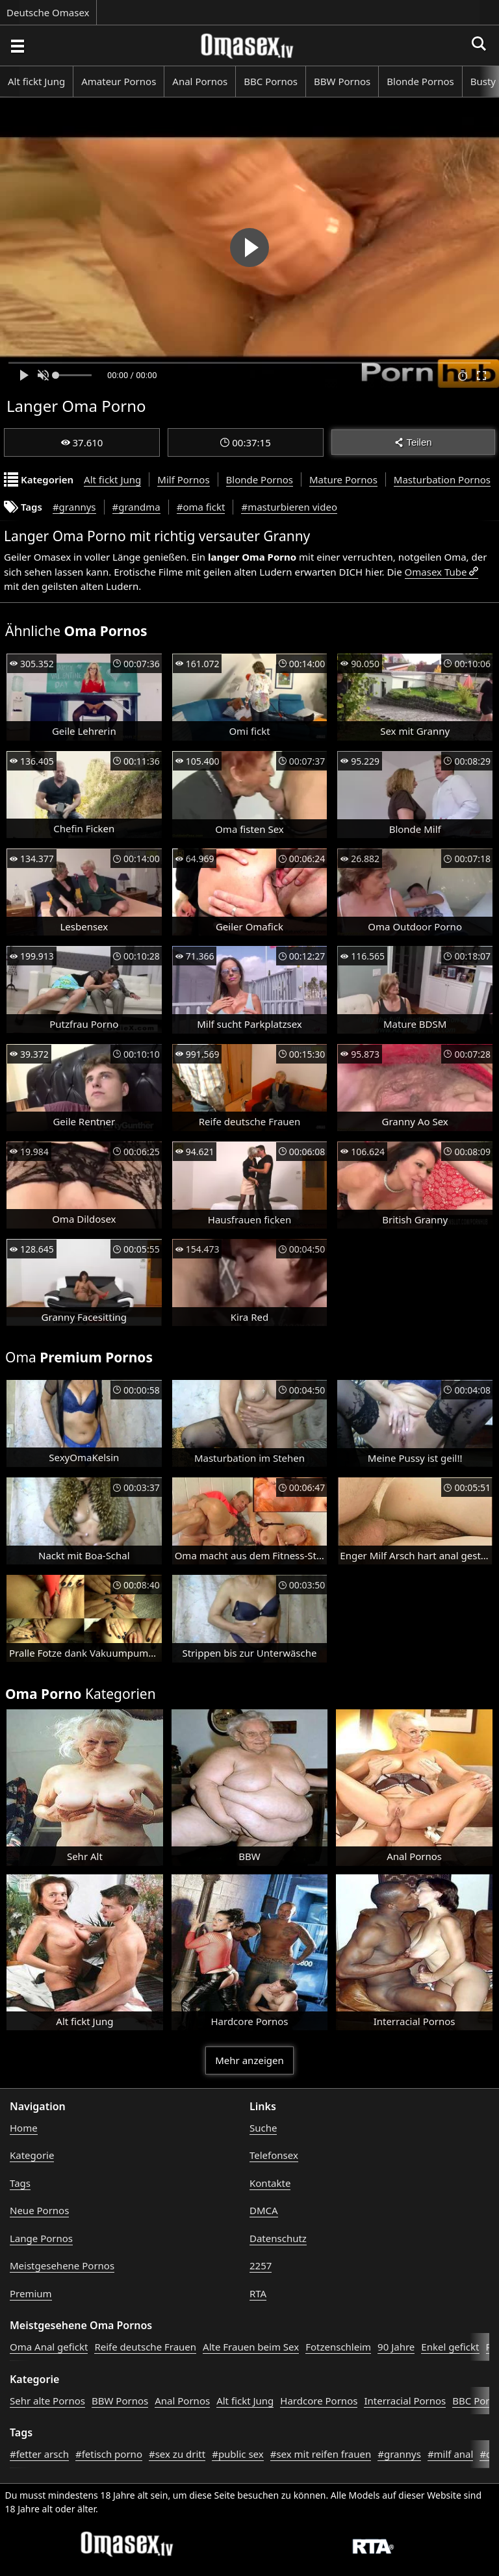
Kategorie (32, 2155)
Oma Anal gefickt (49, 2346)
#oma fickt (201, 506)
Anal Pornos (199, 81)
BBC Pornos (271, 81)
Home (24, 2127)
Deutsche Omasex (48, 12)
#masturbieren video (289, 506)
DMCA (264, 2210)
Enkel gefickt (450, 2346)
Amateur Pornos (118, 81)
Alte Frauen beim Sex (251, 2346)
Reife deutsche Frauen (145, 2346)
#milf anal (451, 2453)
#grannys (74, 506)
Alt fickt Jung (36, 81)
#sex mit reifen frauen (321, 2453)
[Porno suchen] (16, 45)
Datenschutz (278, 2238)
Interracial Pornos (405, 2400)
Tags (20, 2182)
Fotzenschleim (338, 2346)
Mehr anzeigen (249, 2060)
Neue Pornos (39, 2210)
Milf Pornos (183, 479)
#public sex (238, 2453)
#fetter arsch (39, 2453)
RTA (258, 2293)
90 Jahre (396, 2346)
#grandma (136, 506)
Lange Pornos (41, 2238)
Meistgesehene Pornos (62, 2265)
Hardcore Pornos (318, 2400)
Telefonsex (274, 2155)
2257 (261, 2265)
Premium (31, 2293)
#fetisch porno (108, 2453)
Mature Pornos (343, 479)
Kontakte (270, 2182)
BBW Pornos (342, 81)
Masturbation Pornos (442, 479)
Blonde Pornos (420, 81)
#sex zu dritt (177, 2453)
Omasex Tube (436, 571)
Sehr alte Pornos (47, 2400)
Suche (263, 2127)
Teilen (412, 442)
